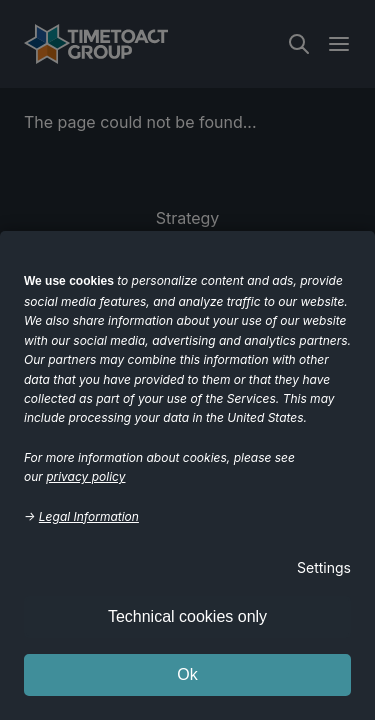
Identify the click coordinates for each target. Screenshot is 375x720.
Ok (187, 674)
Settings (324, 567)
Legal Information (89, 516)
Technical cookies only (187, 616)
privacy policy (85, 476)
